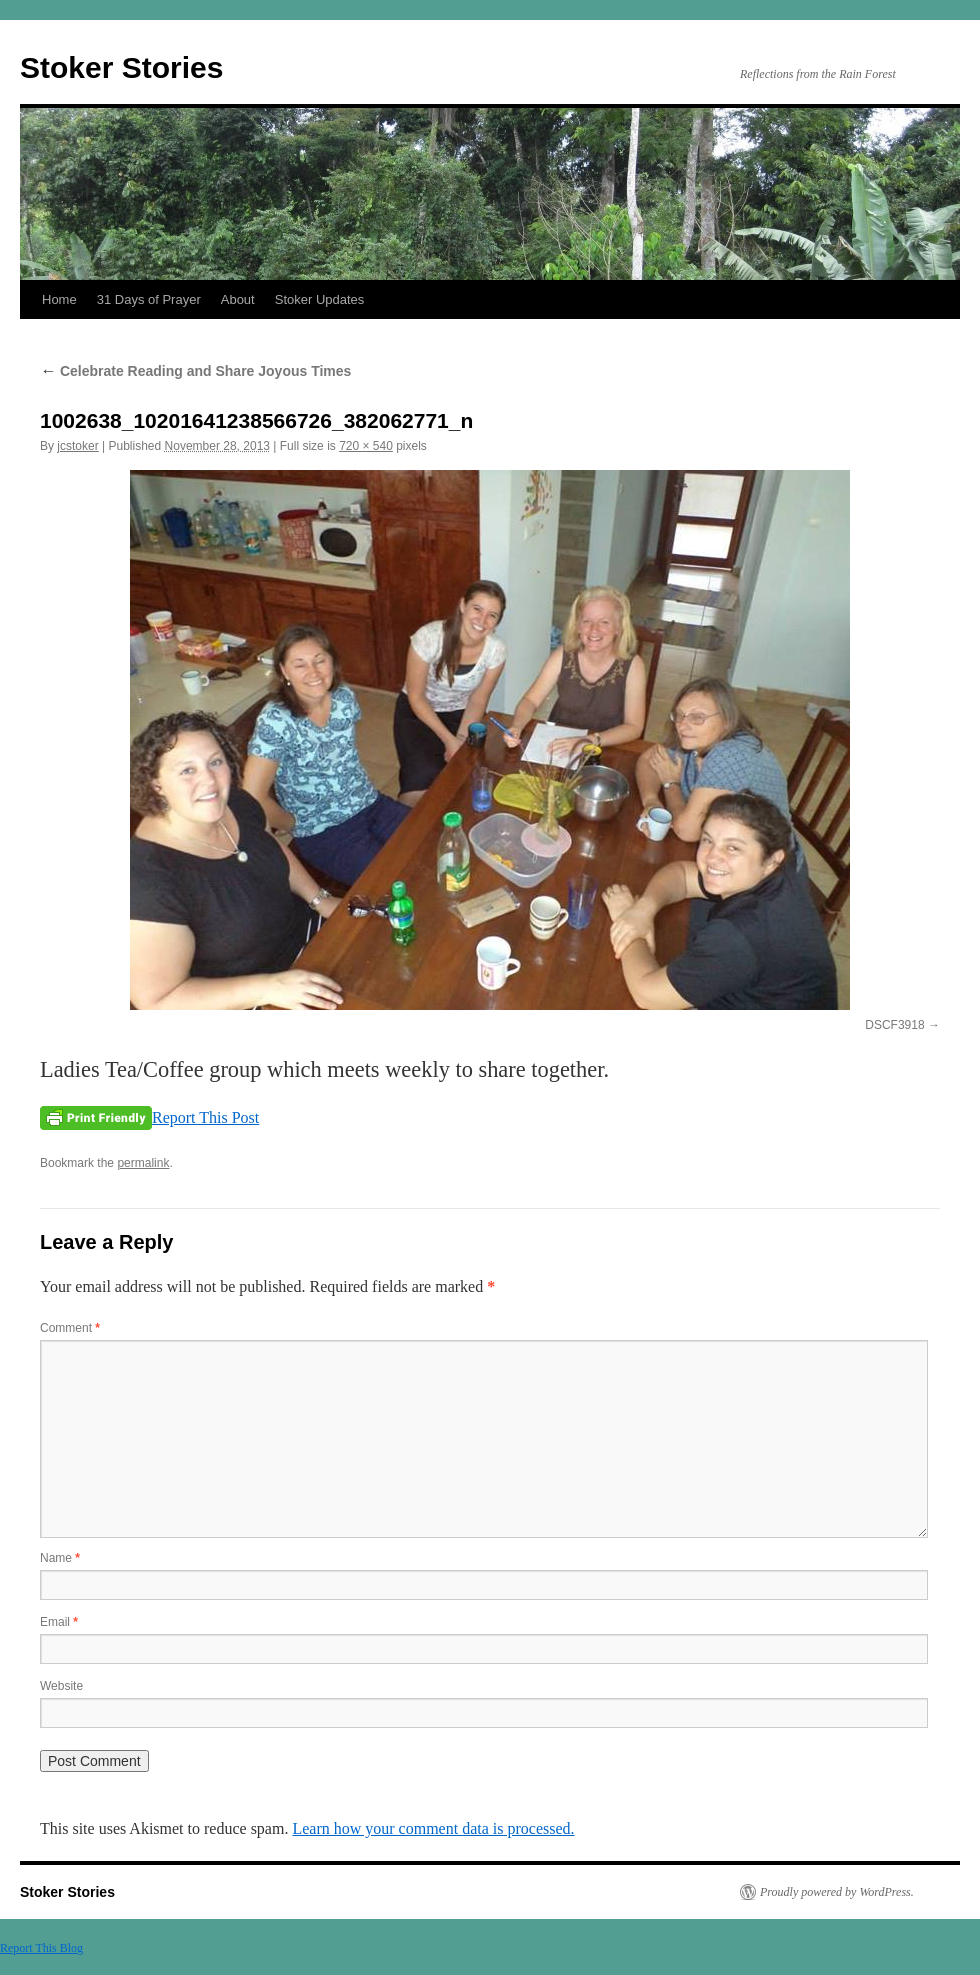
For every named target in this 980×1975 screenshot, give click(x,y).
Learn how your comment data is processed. (433, 1828)
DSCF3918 (894, 1025)
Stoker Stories (121, 67)
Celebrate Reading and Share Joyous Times (195, 371)
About (238, 299)
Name (60, 1558)
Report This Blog (41, 1948)
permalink (143, 1163)
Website (61, 1686)
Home (59, 299)
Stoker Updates (320, 299)
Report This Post (205, 1117)
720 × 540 (366, 446)
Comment (70, 1328)
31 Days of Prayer (149, 299)
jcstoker (77, 446)
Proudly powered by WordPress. (837, 1892)
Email (59, 1622)
